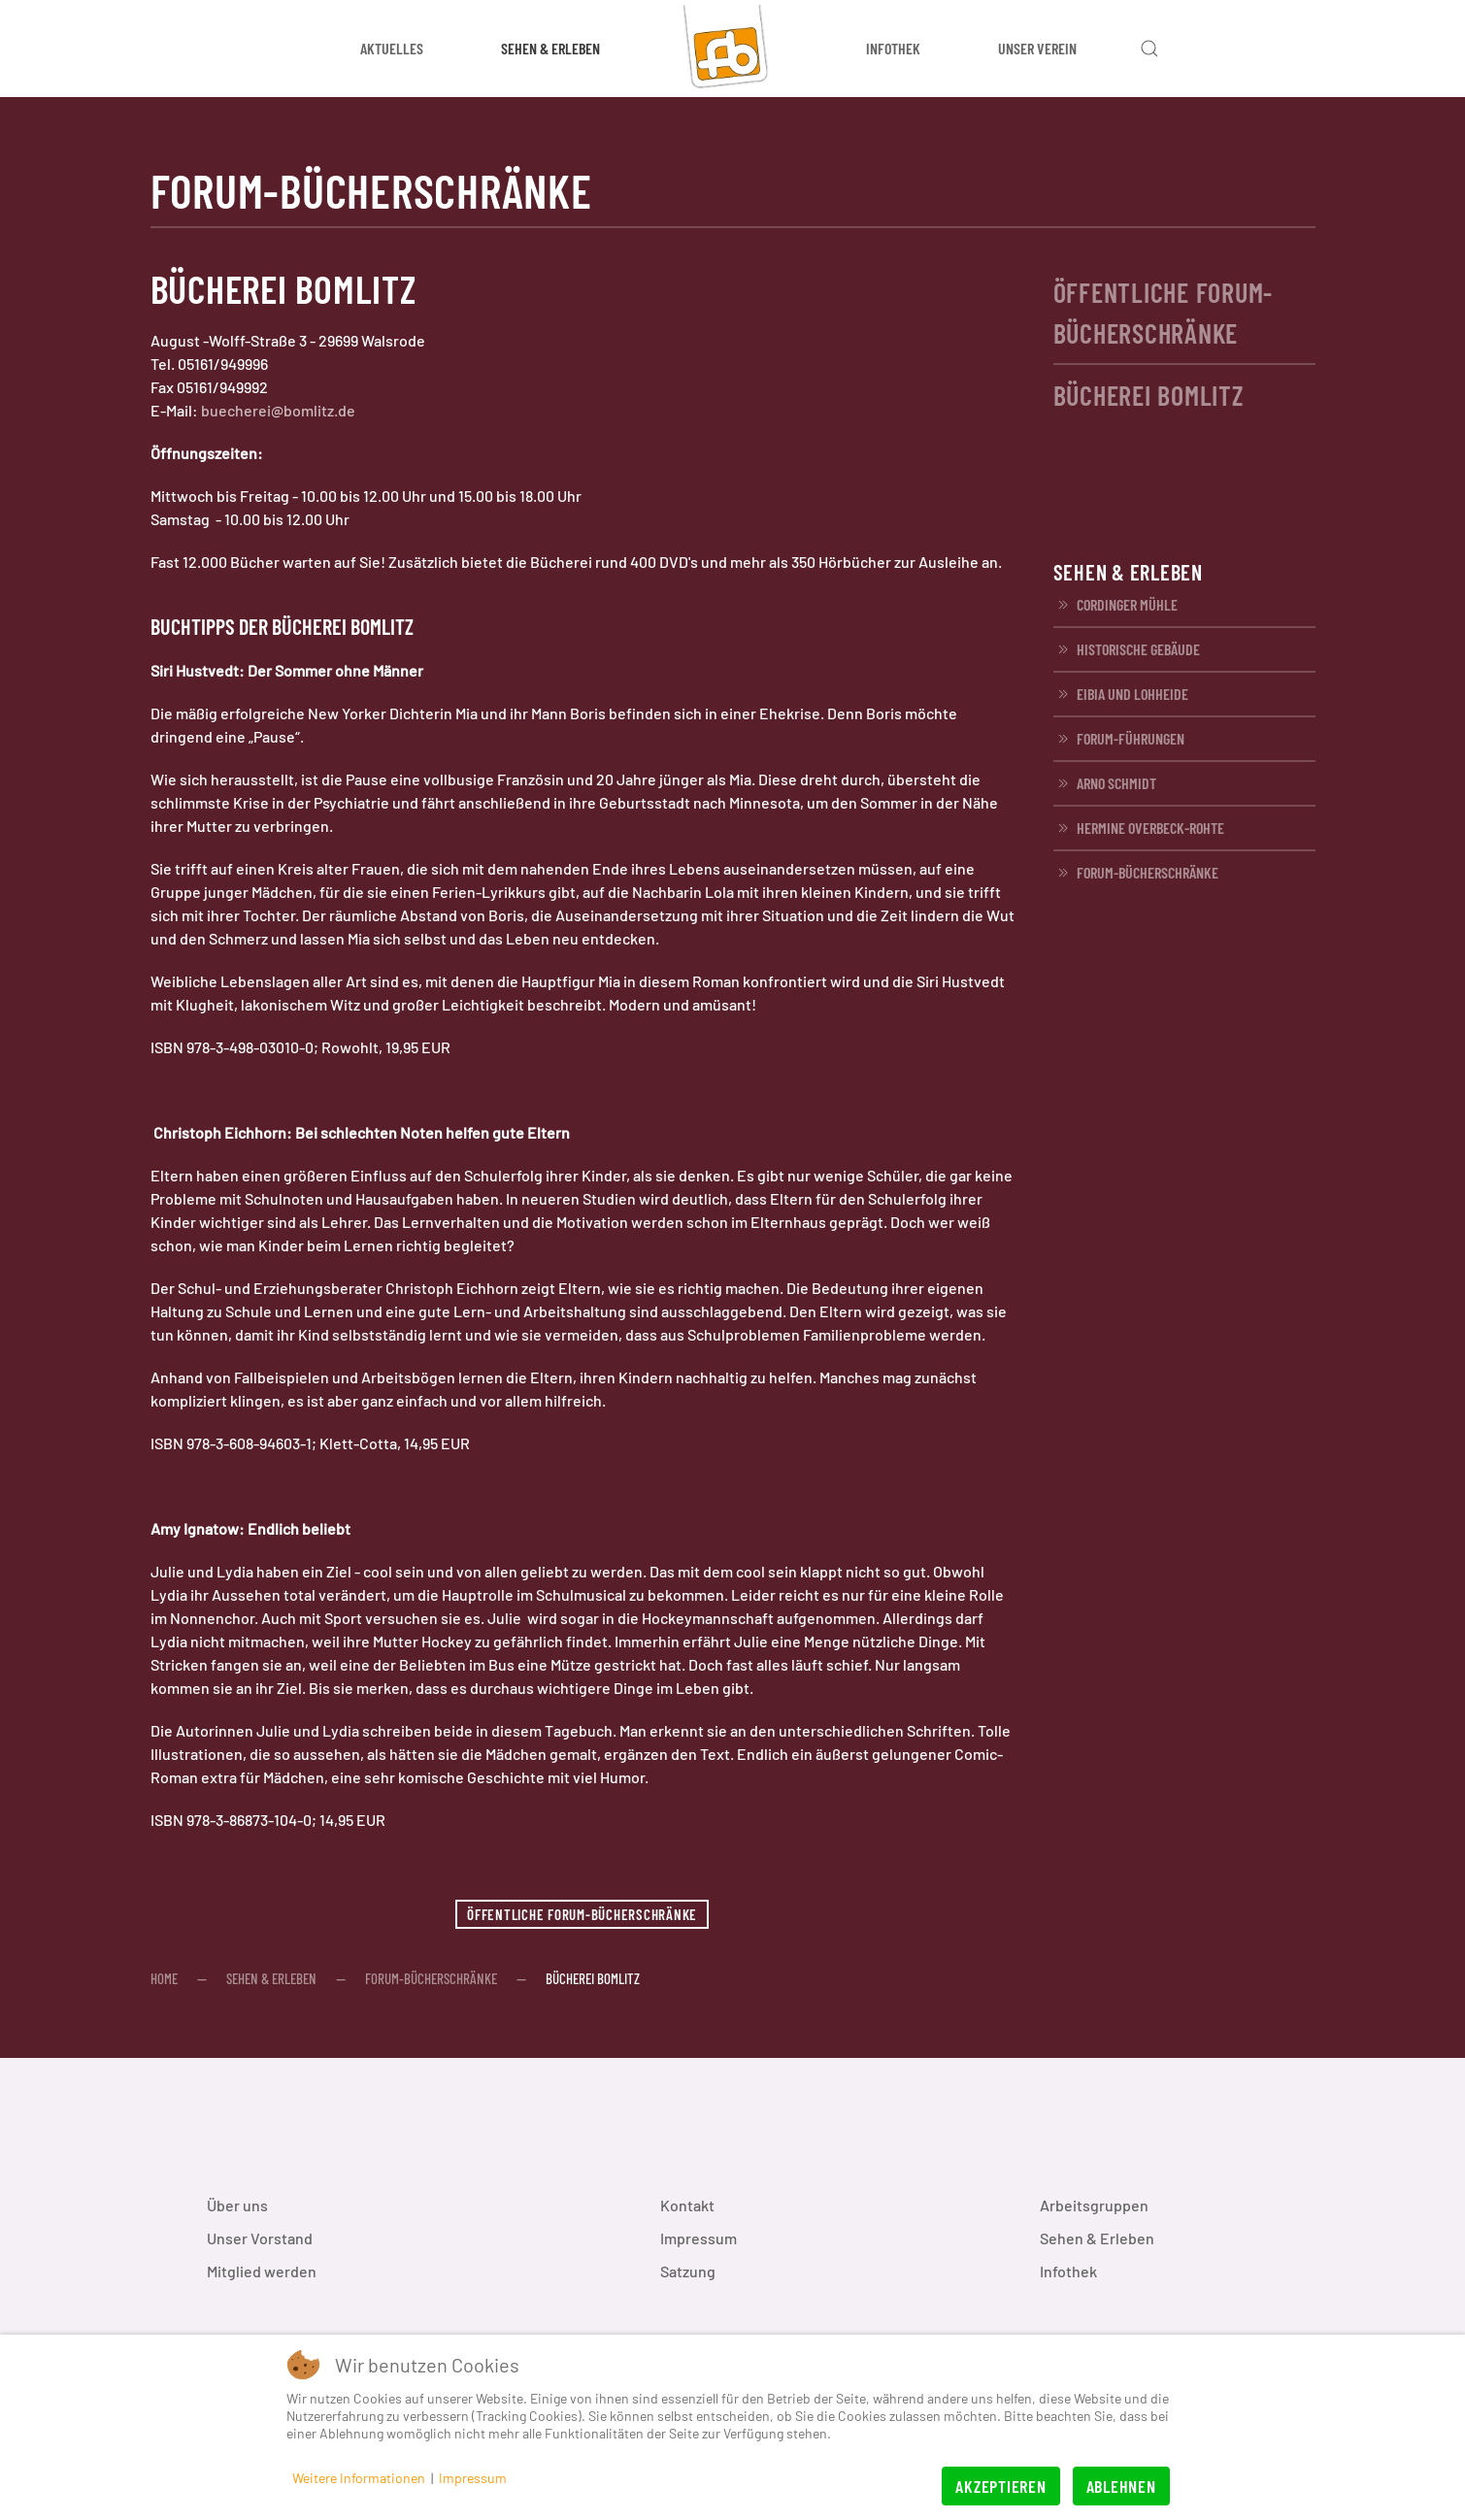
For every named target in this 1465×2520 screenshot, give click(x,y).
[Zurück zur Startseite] (733, 48)
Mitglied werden (261, 2271)
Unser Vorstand (260, 2238)
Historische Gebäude (1126, 649)
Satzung (688, 2271)
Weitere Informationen (358, 2478)
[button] (1149, 48)
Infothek (1068, 2271)
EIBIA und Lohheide (1120, 694)
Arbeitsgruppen (1094, 2205)
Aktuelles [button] (391, 48)
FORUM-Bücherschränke (1135, 872)
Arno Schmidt (1104, 783)
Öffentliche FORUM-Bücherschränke (582, 1914)
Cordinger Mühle (1115, 604)
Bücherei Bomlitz (1148, 395)
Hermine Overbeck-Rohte (1138, 828)
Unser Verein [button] (1037, 48)
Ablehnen (1121, 2486)
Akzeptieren (1000, 2486)
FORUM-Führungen (1118, 738)
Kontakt (687, 2205)
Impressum (698, 2238)
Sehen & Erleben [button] (550, 48)
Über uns (237, 2205)
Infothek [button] (893, 48)
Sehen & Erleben (1097, 2238)
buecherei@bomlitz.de (278, 410)
